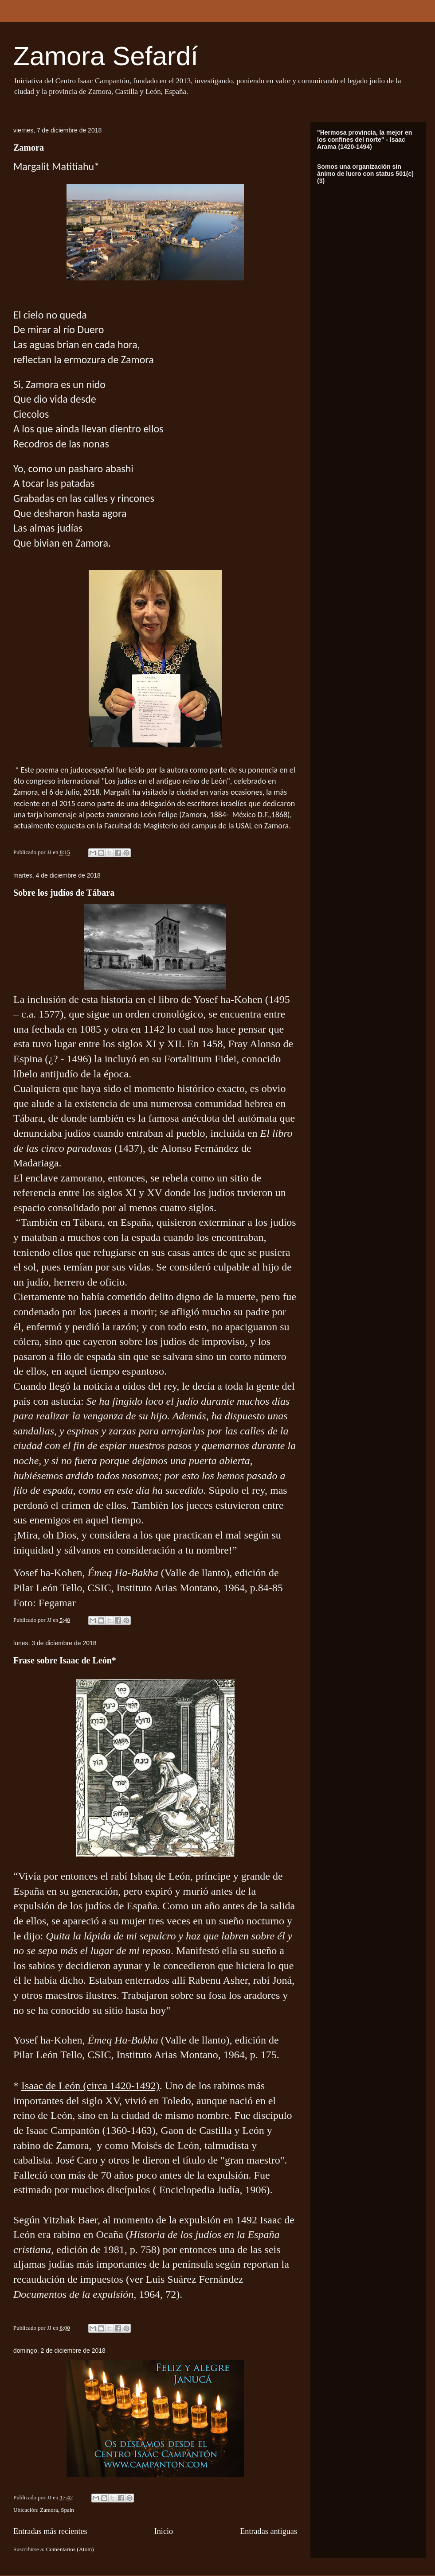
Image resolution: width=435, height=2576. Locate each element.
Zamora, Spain (57, 2509)
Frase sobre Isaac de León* (64, 1660)
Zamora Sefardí (105, 56)
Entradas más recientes (50, 2531)
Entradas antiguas (268, 2531)
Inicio (163, 2531)
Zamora (28, 147)
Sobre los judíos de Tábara (63, 893)
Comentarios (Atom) (70, 2549)
